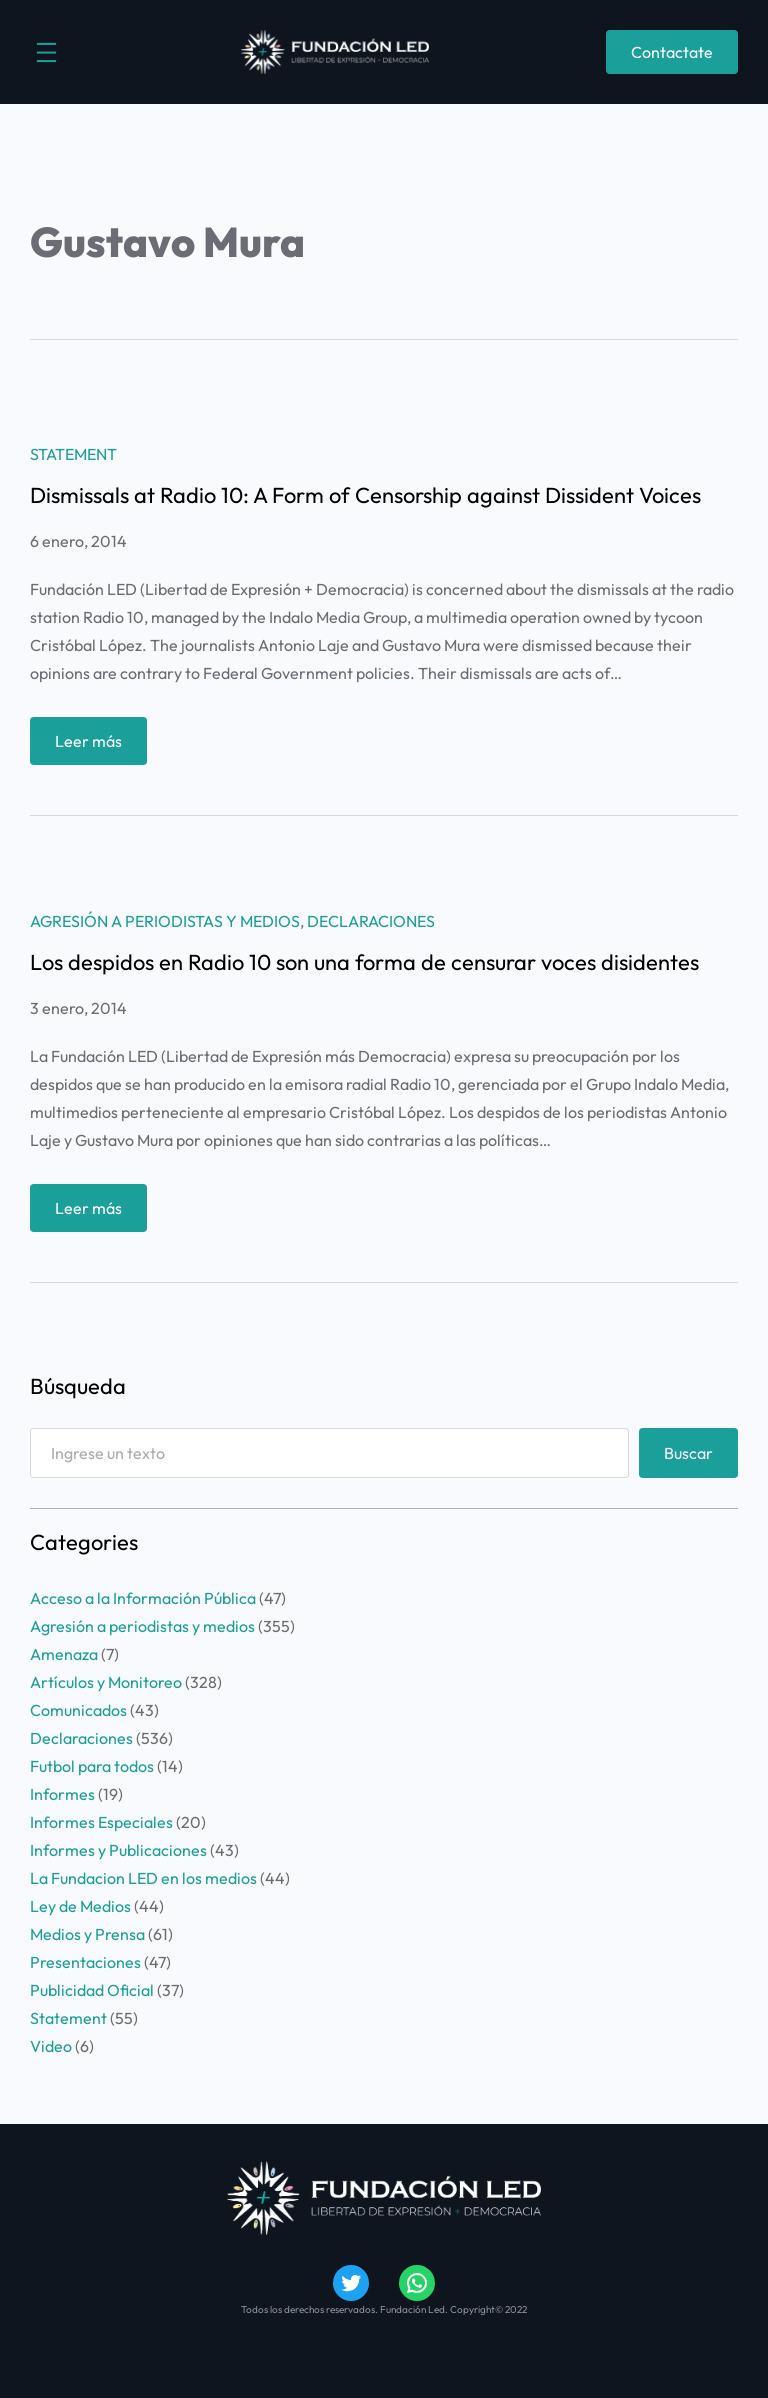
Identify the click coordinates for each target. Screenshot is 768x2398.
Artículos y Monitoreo (106, 1682)
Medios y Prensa (87, 1934)
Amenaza (64, 1654)
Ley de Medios (80, 1906)
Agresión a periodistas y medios (165, 921)
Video (51, 2046)
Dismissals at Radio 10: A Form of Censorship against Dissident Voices (365, 495)
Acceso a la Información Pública (143, 1598)
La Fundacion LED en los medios (143, 1878)
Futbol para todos (92, 1766)
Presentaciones (85, 1962)
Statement (73, 454)
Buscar (688, 1453)
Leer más (95, 745)
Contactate (672, 52)
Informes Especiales (101, 1822)
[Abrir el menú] (46, 52)
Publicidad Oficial (92, 1990)
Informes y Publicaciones (118, 1850)
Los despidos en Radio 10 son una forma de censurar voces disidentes (364, 962)
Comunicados (78, 1710)
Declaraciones (371, 921)
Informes (62, 1794)
